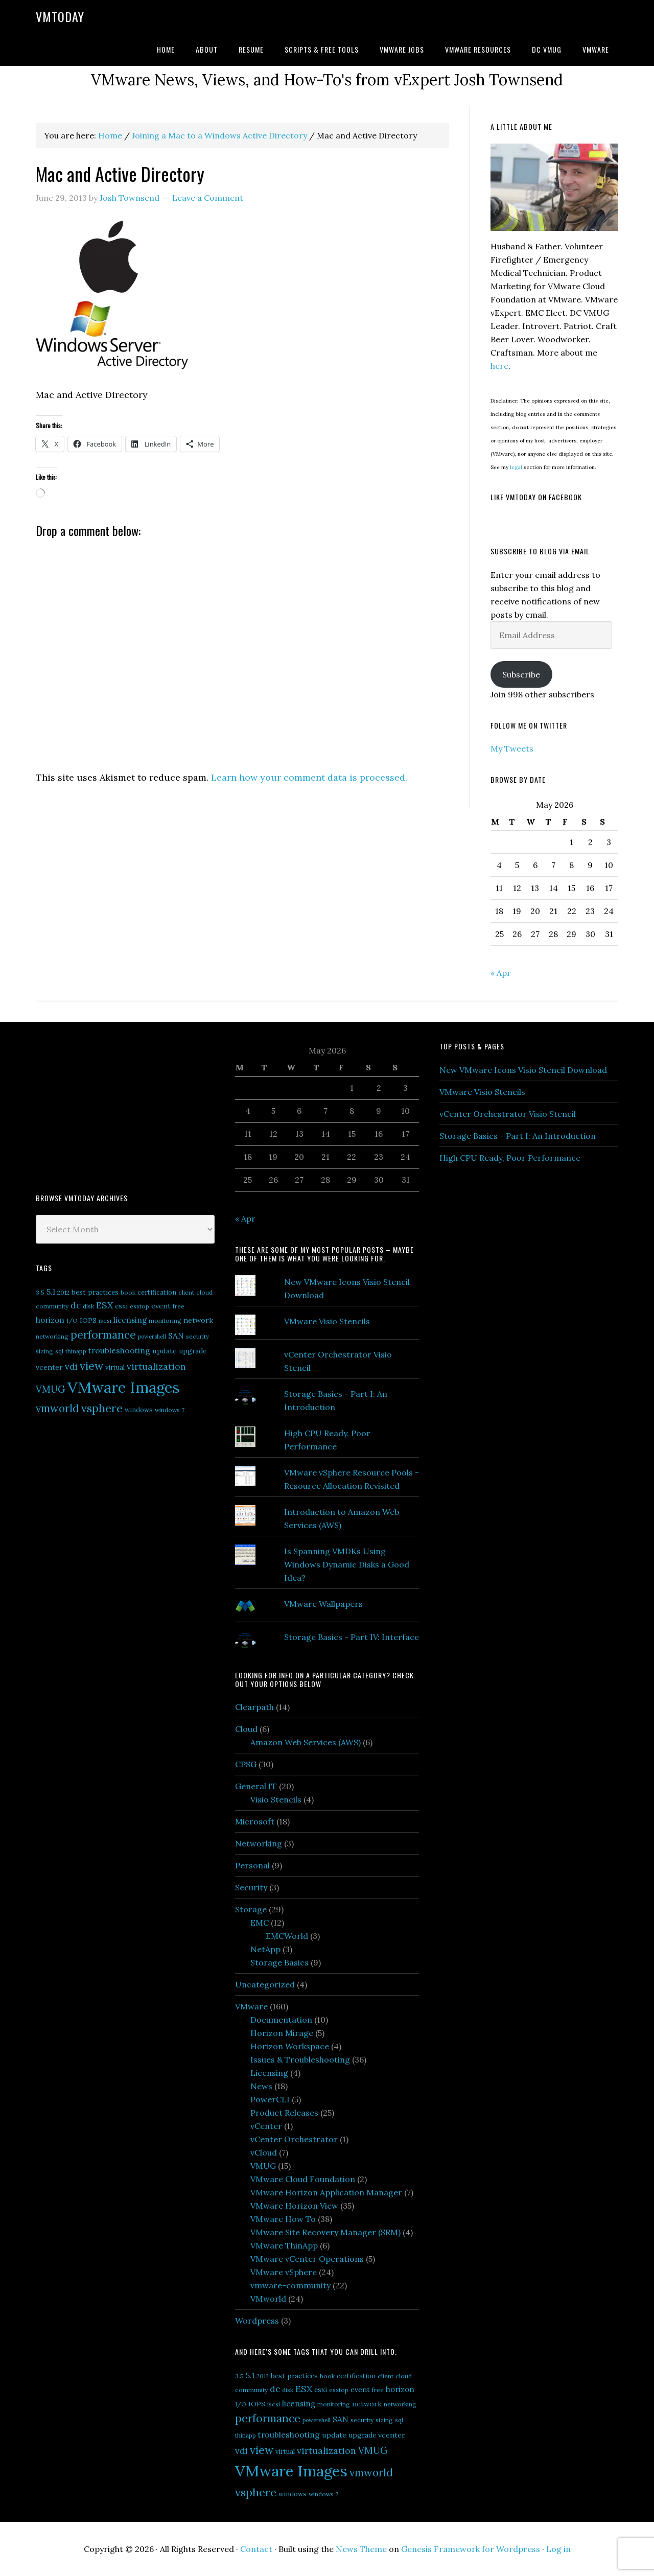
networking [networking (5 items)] (52, 1336)
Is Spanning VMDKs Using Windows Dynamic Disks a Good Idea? (346, 1564)
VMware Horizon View (294, 2205)
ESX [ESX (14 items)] (104, 1305)
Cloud (246, 1729)
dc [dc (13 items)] (76, 1305)
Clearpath (254, 1707)
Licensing (269, 2073)
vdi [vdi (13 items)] (71, 1366)
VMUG (263, 2166)
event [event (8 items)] (161, 1305)
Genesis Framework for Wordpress (470, 2549)
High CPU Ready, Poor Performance (509, 1158)
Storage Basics (279, 1962)
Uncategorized (265, 1984)
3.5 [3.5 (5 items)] (40, 1292)
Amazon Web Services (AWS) (305, 1742)
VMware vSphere (283, 2272)
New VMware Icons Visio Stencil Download (523, 1070)
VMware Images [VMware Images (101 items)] (123, 1387)
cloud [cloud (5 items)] (204, 1292)
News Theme (361, 2549)
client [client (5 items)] (186, 1292)
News (261, 2086)
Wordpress (257, 2320)
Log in (558, 2549)
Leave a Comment (207, 198)
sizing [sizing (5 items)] (44, 1351)
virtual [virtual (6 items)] (115, 1367)
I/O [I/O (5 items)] (72, 1320)
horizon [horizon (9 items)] (50, 1320)
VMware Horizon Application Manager (326, 2192)
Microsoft (254, 1821)
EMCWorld (287, 1936)
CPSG (245, 1764)
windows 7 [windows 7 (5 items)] (169, 1410)
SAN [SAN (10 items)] (176, 1335)
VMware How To (283, 2219)
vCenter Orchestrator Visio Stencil (507, 1114)
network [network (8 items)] (198, 1320)
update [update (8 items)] (164, 1350)
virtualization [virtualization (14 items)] (156, 1366)
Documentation (281, 2020)
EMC (259, 1922)
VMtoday (60, 16)
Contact (256, 2549)
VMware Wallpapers (323, 1604)
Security (251, 1887)
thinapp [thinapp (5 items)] (75, 1351)
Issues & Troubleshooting (300, 2059)
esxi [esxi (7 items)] (121, 1305)
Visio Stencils (275, 1799)
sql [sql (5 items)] (59, 1351)
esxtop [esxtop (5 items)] (139, 1306)
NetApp (265, 1949)
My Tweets (512, 748)
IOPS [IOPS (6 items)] (88, 1320)
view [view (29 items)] (91, 1366)
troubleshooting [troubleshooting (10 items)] (119, 1350)
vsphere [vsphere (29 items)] (102, 1408)
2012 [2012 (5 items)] (63, 1292)
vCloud (263, 2152)
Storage (251, 1909)
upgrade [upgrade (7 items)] (192, 1350)
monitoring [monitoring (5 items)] (165, 1320)
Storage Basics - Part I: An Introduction (517, 1136)
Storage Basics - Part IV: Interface (351, 1637)
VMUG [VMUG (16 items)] (50, 1389)
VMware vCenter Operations (307, 2259)
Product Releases (284, 2112)
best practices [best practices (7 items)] (95, 1292)
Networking (258, 1843)
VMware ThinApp (284, 2245)
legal (516, 467)
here (499, 366)
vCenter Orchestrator (294, 2139)
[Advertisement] (112, 1106)
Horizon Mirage (281, 2033)
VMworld (268, 2298)
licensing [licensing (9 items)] (130, 1320)
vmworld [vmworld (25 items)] (57, 1408)
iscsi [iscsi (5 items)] (105, 1320)
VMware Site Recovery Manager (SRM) (325, 2232)
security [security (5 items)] (197, 1336)
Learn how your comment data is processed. (309, 777)
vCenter (266, 2126)
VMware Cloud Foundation (302, 2179)
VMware (251, 2006)
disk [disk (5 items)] (88, 1306)
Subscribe (521, 674)
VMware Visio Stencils (327, 1321)
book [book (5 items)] (128, 1292)
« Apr (501, 973)
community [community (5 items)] (52, 1306)
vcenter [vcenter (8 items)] (49, 1367)
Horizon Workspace (289, 2046)
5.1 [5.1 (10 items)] (50, 1291)
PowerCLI (270, 2099)
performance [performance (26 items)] (103, 1335)
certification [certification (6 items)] (156, 1292)
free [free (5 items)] (178, 1306)
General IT (256, 1786)
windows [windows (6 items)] (139, 1410)
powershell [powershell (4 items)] (152, 1336)
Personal (252, 1865)
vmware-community (290, 2285)
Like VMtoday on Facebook (536, 496)
